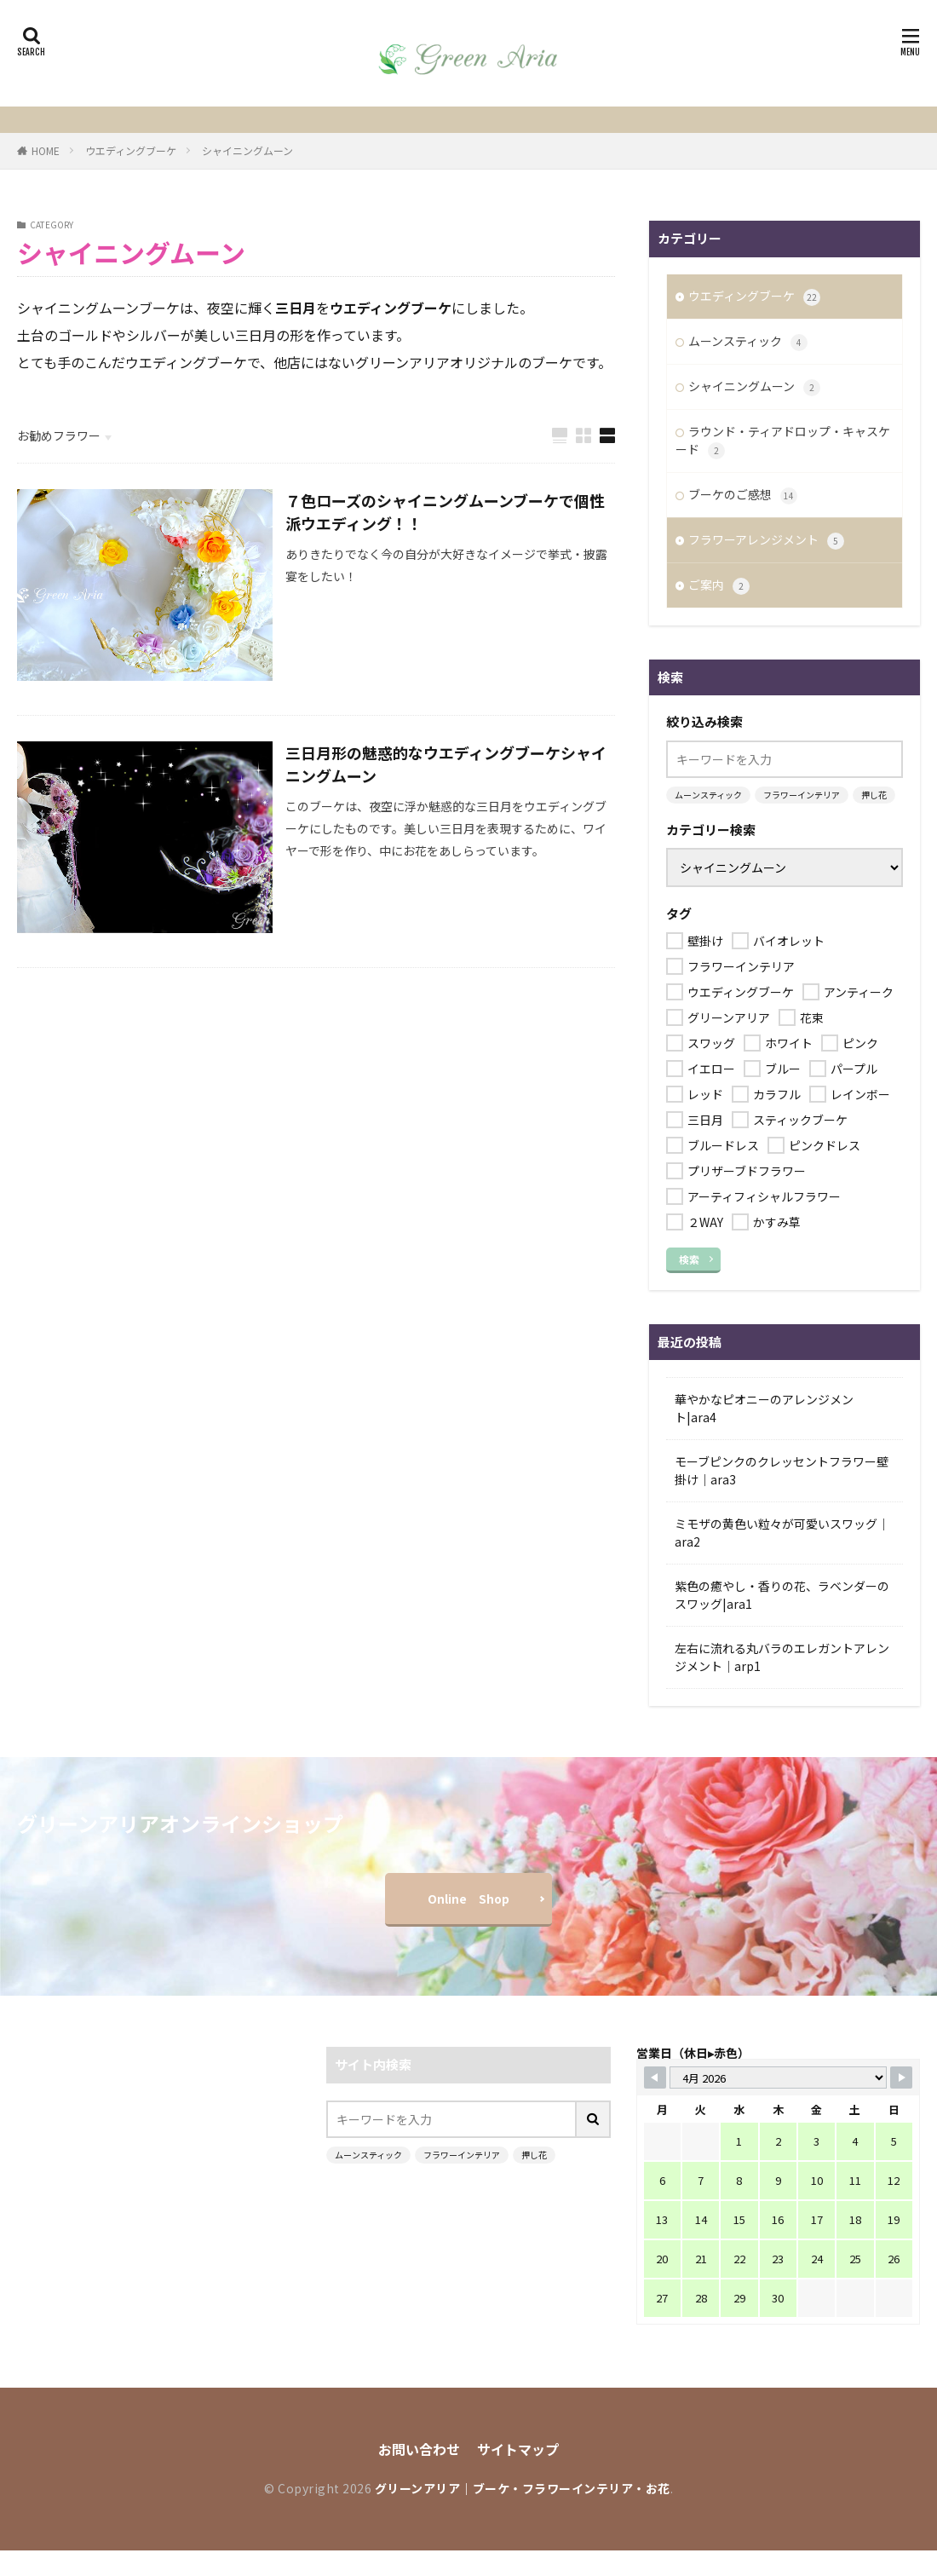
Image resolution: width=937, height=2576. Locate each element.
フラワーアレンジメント (766, 540)
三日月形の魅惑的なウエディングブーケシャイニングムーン (445, 764)
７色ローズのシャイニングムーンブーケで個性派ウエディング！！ (445, 511)
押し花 (874, 794)
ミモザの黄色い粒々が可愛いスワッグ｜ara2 (782, 1532)
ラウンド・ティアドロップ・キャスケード (782, 441)
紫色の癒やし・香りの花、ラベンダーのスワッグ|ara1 (782, 1594)
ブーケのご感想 (742, 495)
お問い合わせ (419, 2449)
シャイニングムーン (247, 150)
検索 (689, 1259)
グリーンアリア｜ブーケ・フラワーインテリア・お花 (522, 2488)
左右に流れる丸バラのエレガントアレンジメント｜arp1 (782, 1657)
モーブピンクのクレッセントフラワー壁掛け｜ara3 (781, 1470)
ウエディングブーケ (130, 150)
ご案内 (719, 585)
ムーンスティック (748, 341)
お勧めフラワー (59, 435)
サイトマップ (518, 2449)
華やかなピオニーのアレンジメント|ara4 (764, 1408)
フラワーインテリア (801, 794)
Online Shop (468, 1898)
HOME (46, 150)
